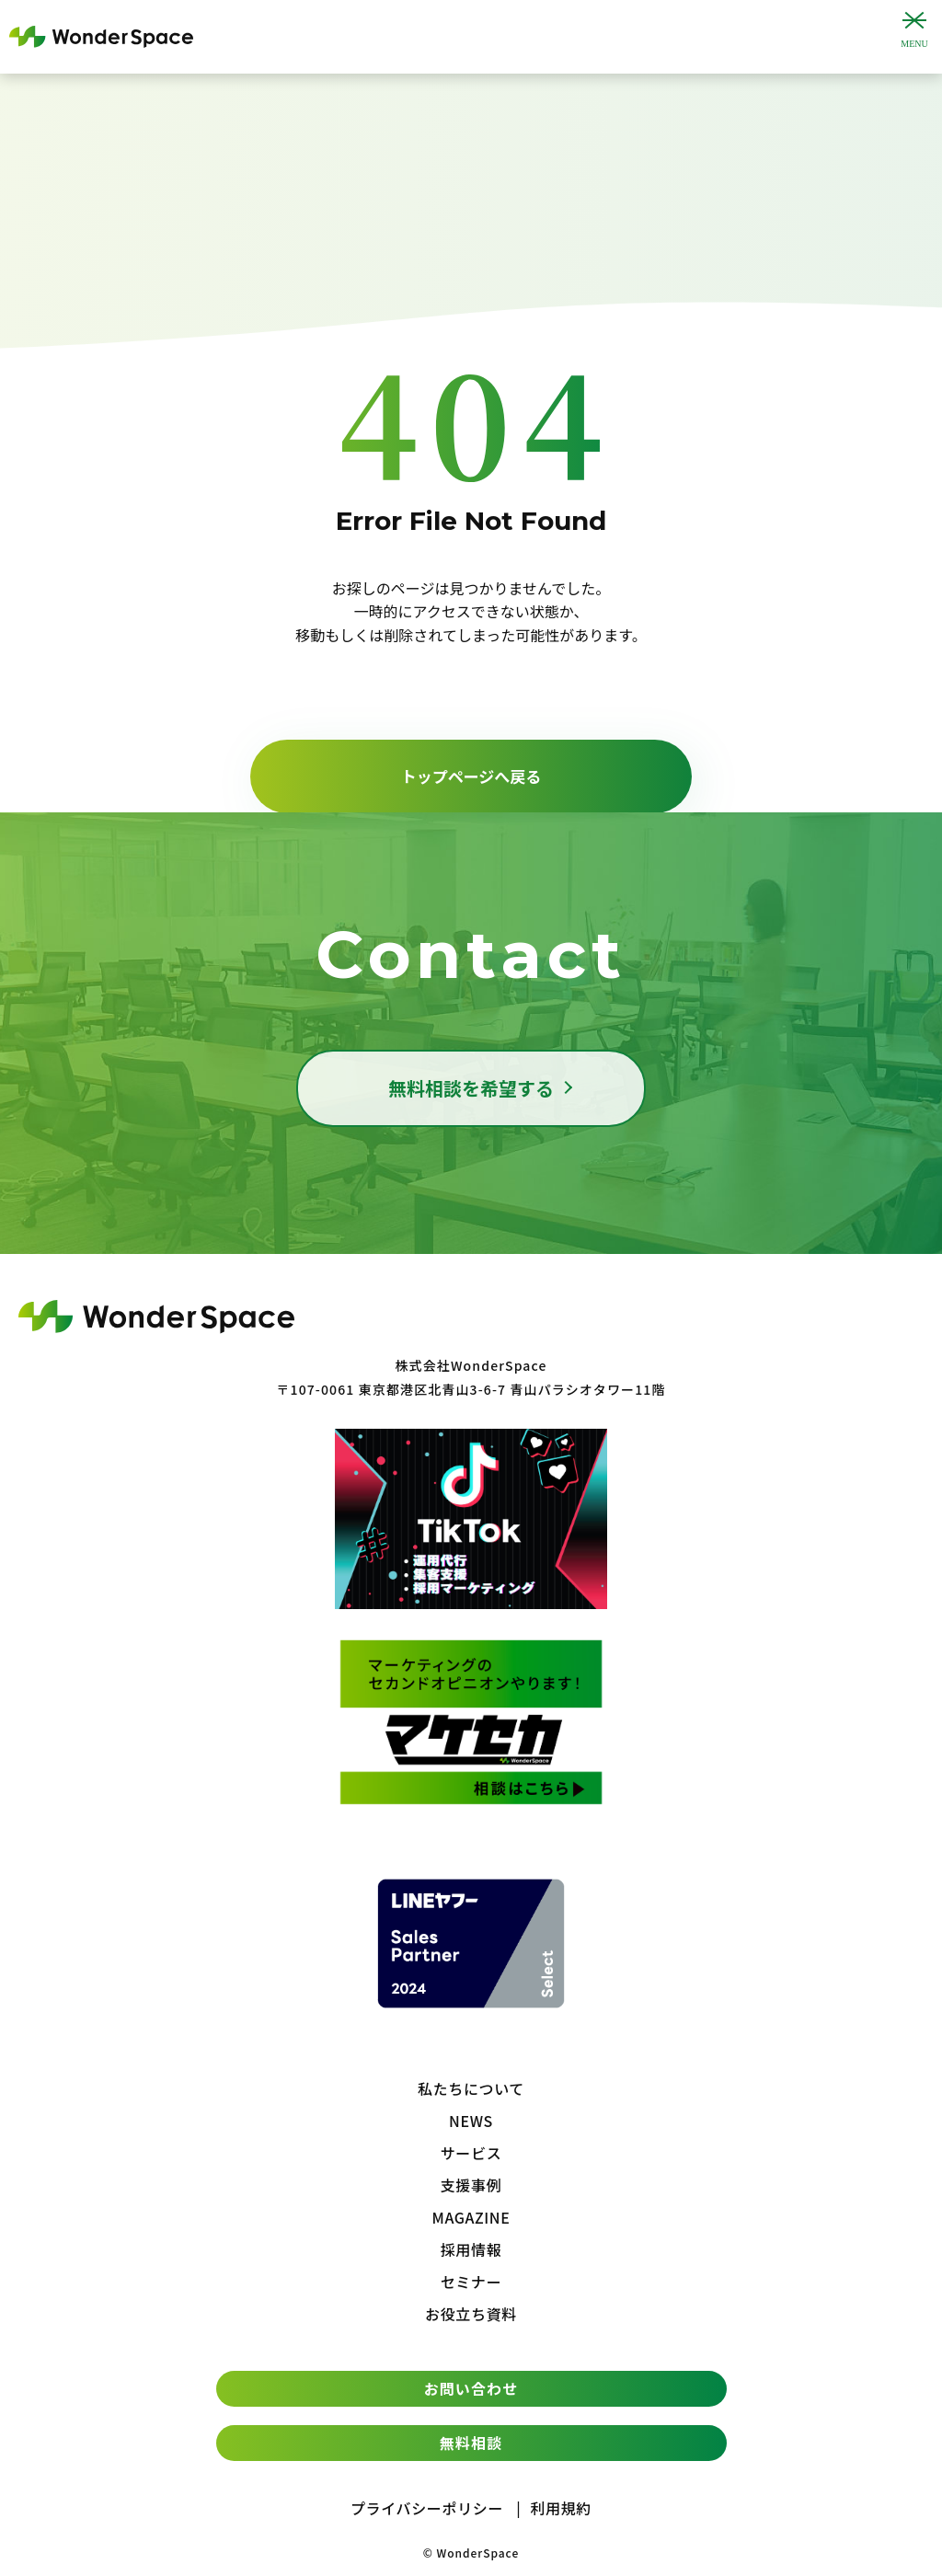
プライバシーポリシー (426, 2508)
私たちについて (471, 2088)
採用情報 (471, 2249)
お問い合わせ (471, 2388)
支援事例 (471, 2185)
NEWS (471, 2121)
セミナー (471, 2282)
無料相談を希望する (471, 1088)
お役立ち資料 (471, 2314)
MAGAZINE (471, 2217)
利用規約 (561, 2508)
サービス (471, 2153)
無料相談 (471, 2443)
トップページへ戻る (471, 776)
